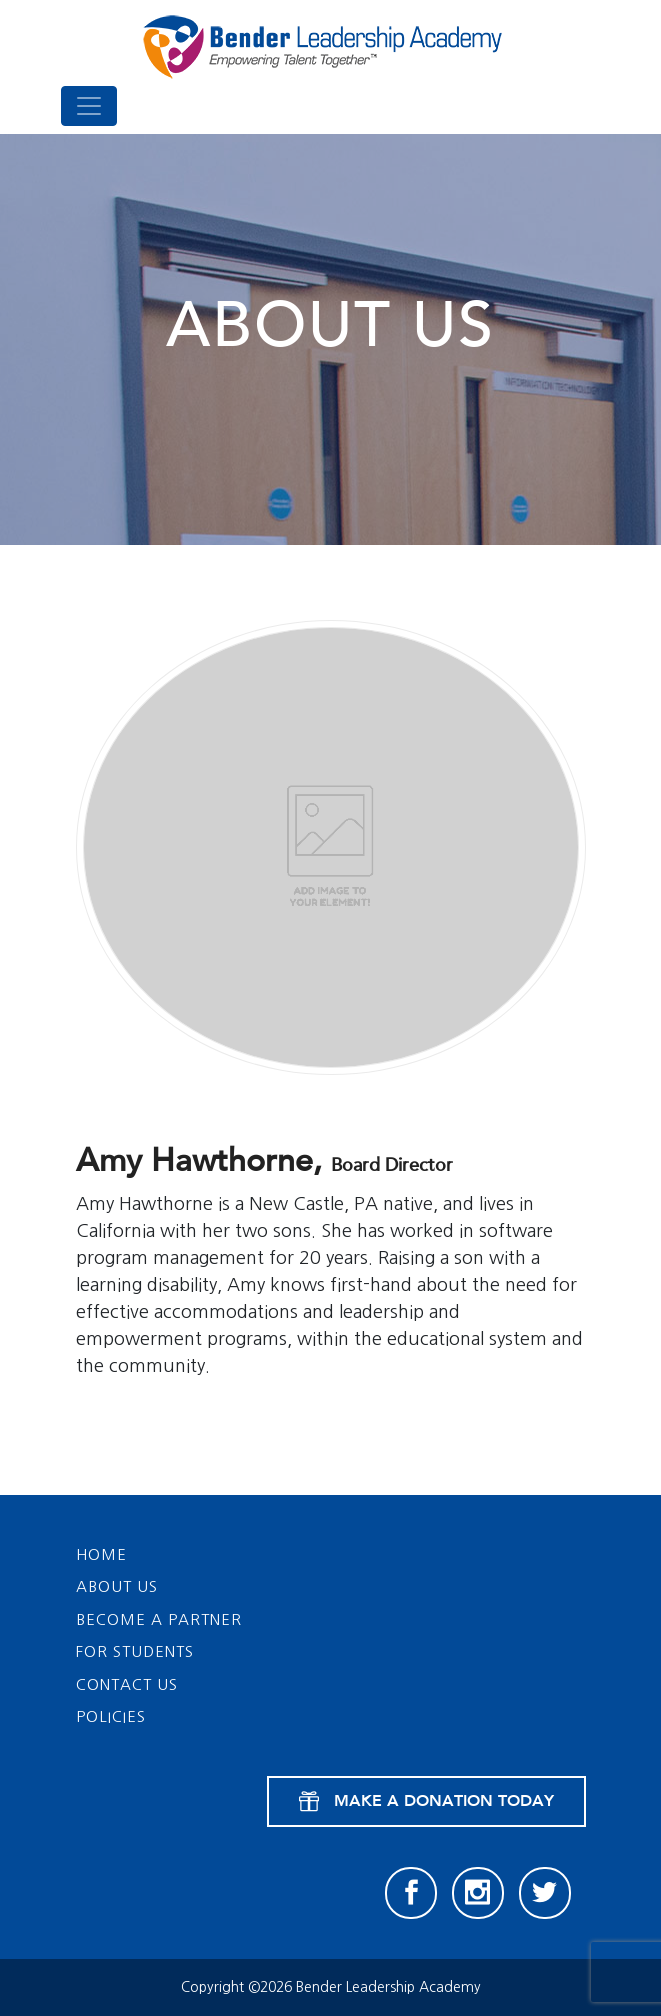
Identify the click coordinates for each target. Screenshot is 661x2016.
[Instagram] (478, 1893)
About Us (117, 1586)
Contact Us (127, 1684)
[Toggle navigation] (89, 106)
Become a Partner (159, 1619)
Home (101, 1554)
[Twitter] (545, 1893)
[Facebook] (411, 1893)
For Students (135, 1651)
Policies (111, 1716)
